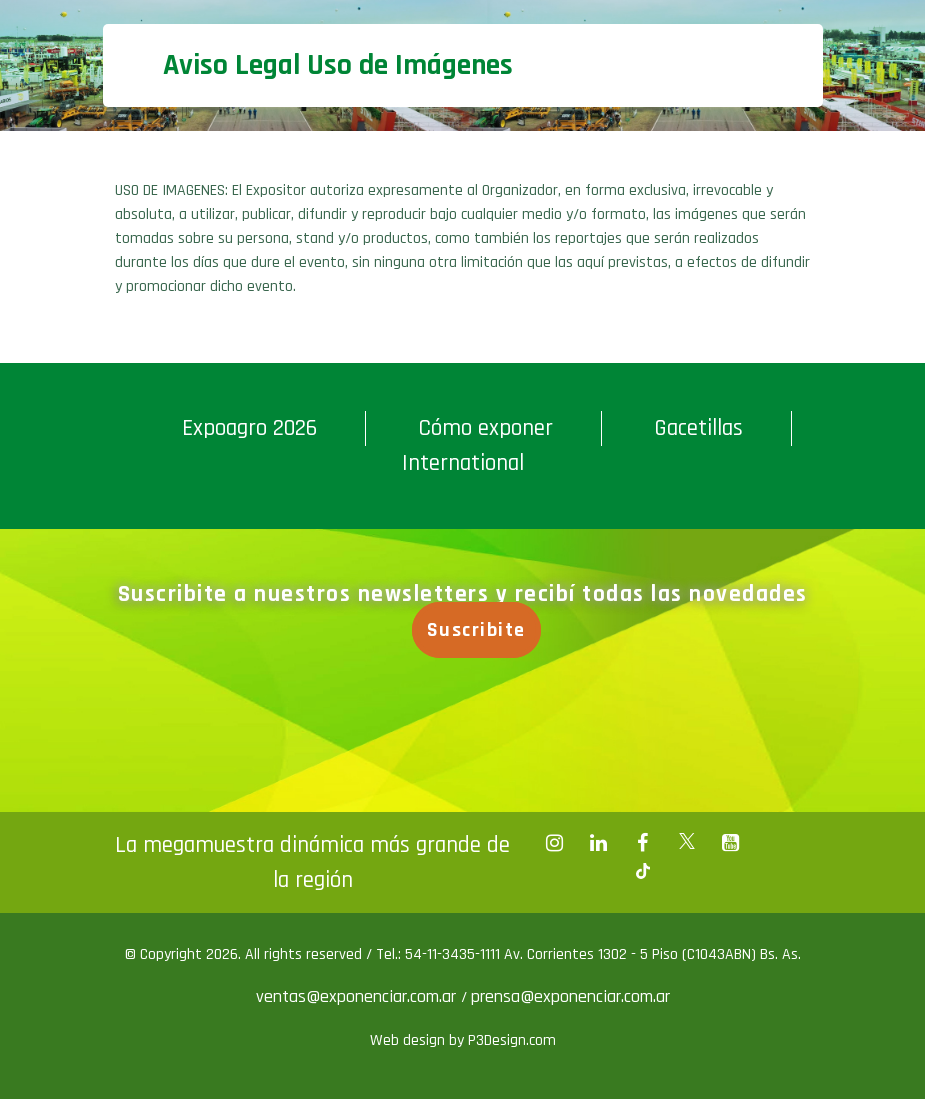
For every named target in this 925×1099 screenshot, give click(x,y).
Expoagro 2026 (249, 428)
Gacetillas (698, 428)
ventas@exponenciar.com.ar (358, 996)
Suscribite (478, 630)
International (463, 463)
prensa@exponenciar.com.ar (570, 996)
